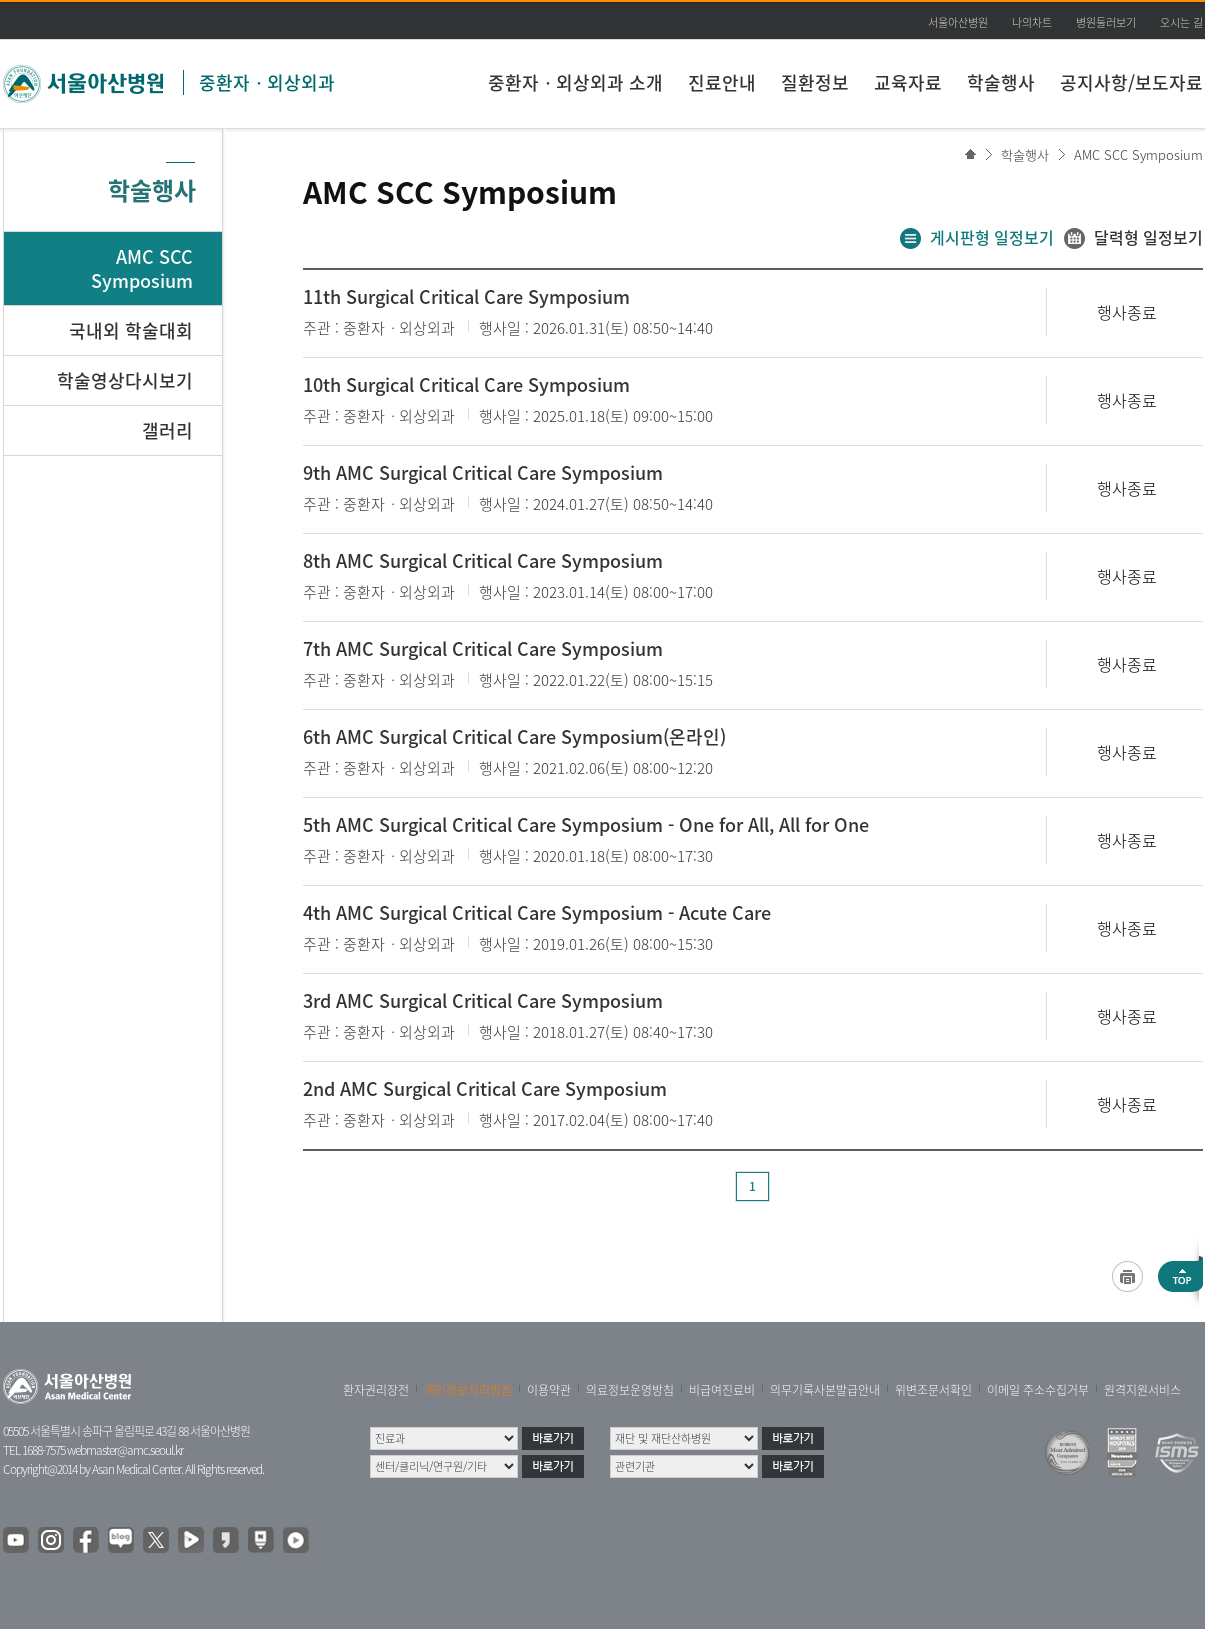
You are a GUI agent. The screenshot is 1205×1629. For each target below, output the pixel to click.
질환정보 (815, 82)
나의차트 (1032, 22)
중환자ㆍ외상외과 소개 (575, 82)
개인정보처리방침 (468, 1390)
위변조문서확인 (933, 1390)
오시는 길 (1181, 22)
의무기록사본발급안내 (825, 1390)
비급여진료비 (722, 1390)
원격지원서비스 (1142, 1390)
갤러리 (167, 430)
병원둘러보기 (1106, 22)
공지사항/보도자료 (1131, 82)
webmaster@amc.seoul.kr (125, 1450)
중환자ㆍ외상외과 (267, 82)
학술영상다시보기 (125, 380)
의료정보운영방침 (630, 1390)
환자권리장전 (376, 1390)
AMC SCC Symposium (1138, 154)
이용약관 (549, 1390)
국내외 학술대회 (131, 330)
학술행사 (1001, 82)
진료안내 (722, 82)
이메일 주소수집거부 (1038, 1390)
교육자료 (908, 82)
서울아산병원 (958, 22)
